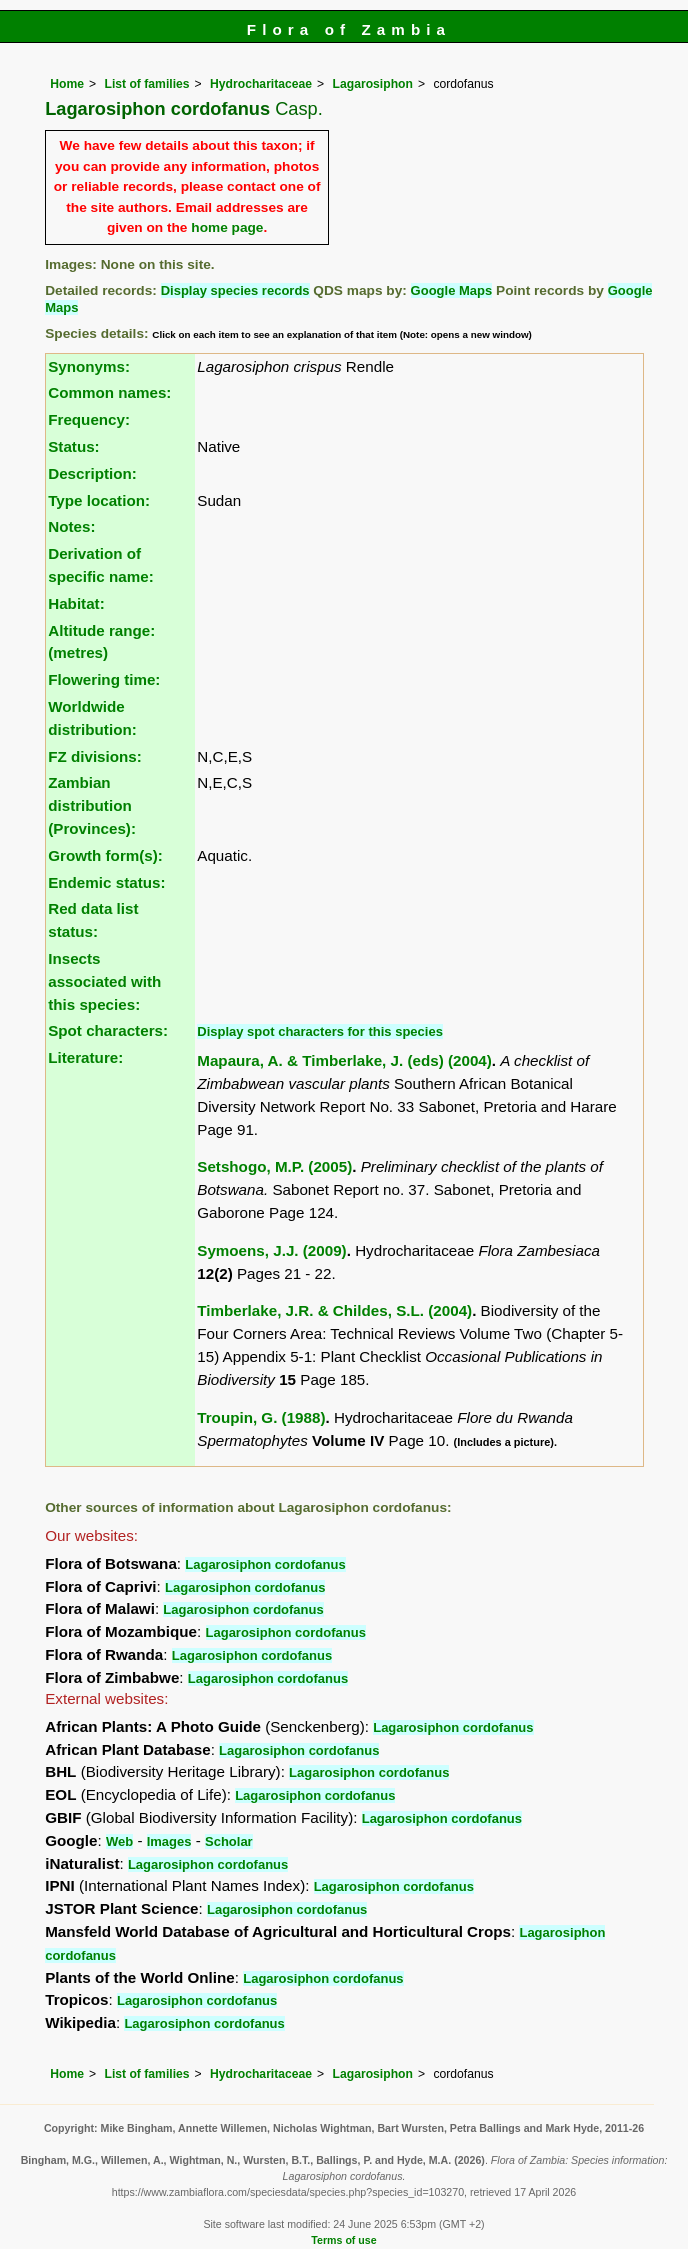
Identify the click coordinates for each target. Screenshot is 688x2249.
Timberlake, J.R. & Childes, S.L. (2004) (334, 1310)
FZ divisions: (95, 756)
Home (67, 84)
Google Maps (452, 290)
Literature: (85, 1057)
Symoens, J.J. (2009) (271, 1250)
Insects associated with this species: (104, 981)
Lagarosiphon (373, 84)
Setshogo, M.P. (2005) (274, 1166)
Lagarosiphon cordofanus (265, 1564)
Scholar (229, 1841)
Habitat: (76, 603)
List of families (146, 84)
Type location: (99, 500)
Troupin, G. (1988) (261, 1417)
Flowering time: (104, 679)
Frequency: (89, 419)
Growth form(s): (105, 855)
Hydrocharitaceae (261, 84)
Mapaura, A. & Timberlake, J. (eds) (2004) (344, 1060)
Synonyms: (89, 366)
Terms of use (343, 2240)
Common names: (109, 392)
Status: (73, 446)
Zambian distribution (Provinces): (92, 805)
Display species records (235, 290)
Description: (92, 473)
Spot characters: (108, 1030)
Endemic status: (106, 882)
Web (119, 1841)
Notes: (71, 526)
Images (169, 1841)
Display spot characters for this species (320, 1031)
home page (227, 227)
